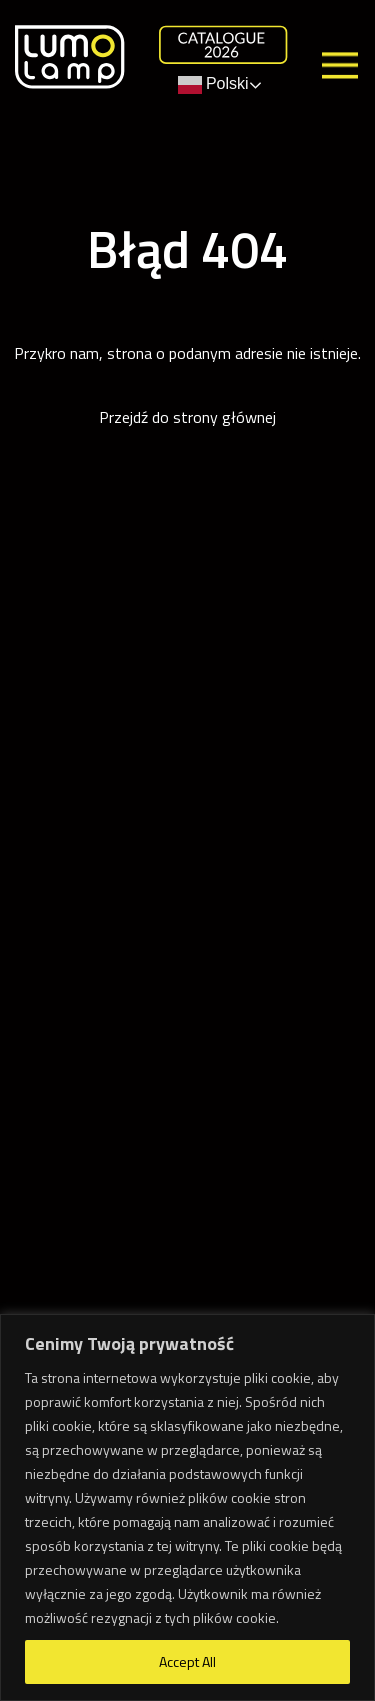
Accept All (187, 1661)
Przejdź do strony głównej (187, 417)
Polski (213, 85)
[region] (187, 1507)
